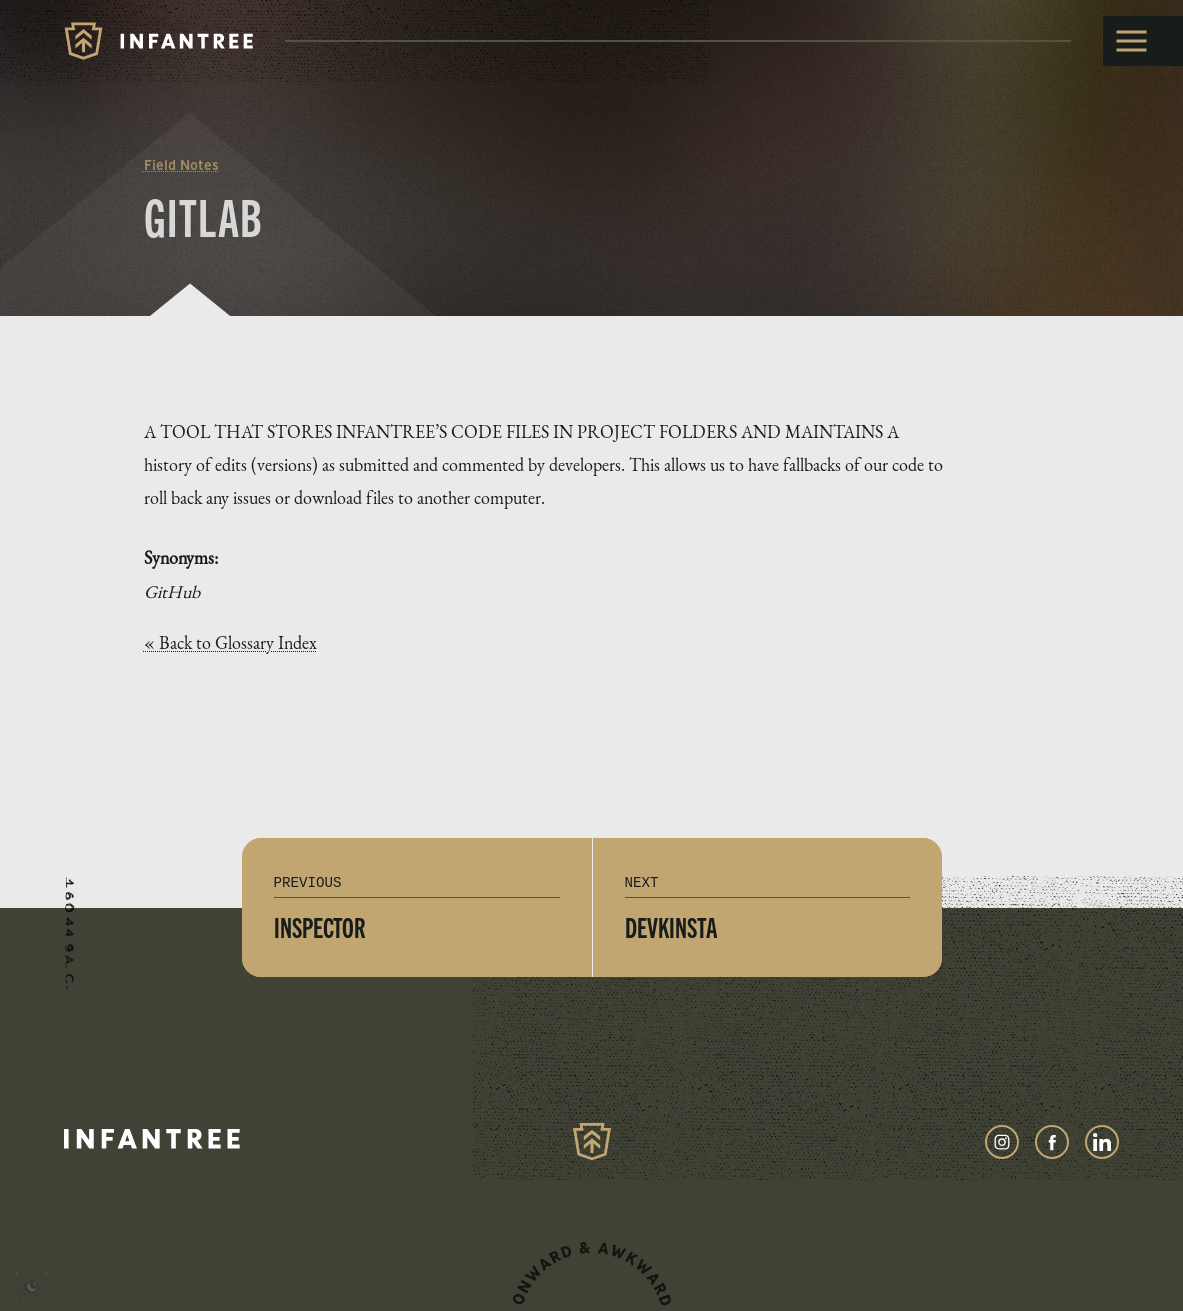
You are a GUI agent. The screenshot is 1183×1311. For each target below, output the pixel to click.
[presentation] (31, 1289)
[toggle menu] (1143, 41)
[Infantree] (158, 41)
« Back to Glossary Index (230, 643)
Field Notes (181, 165)
